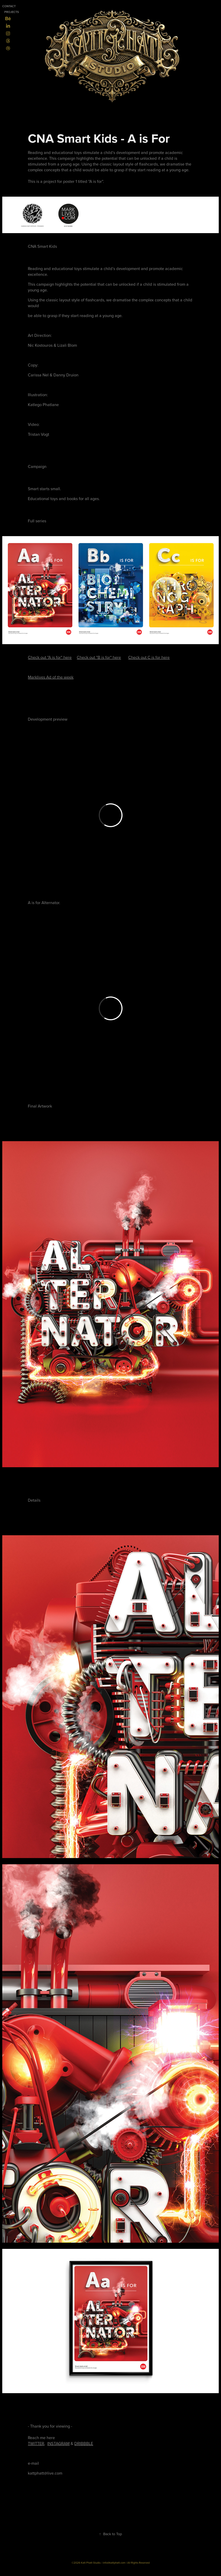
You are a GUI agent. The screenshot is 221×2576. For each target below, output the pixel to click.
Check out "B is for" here (99, 657)
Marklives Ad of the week (50, 677)
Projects (11, 12)
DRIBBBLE (83, 2443)
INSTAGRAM (58, 2443)
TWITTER (36, 2443)
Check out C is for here (149, 657)
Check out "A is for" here (50, 657)
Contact (9, 6)
